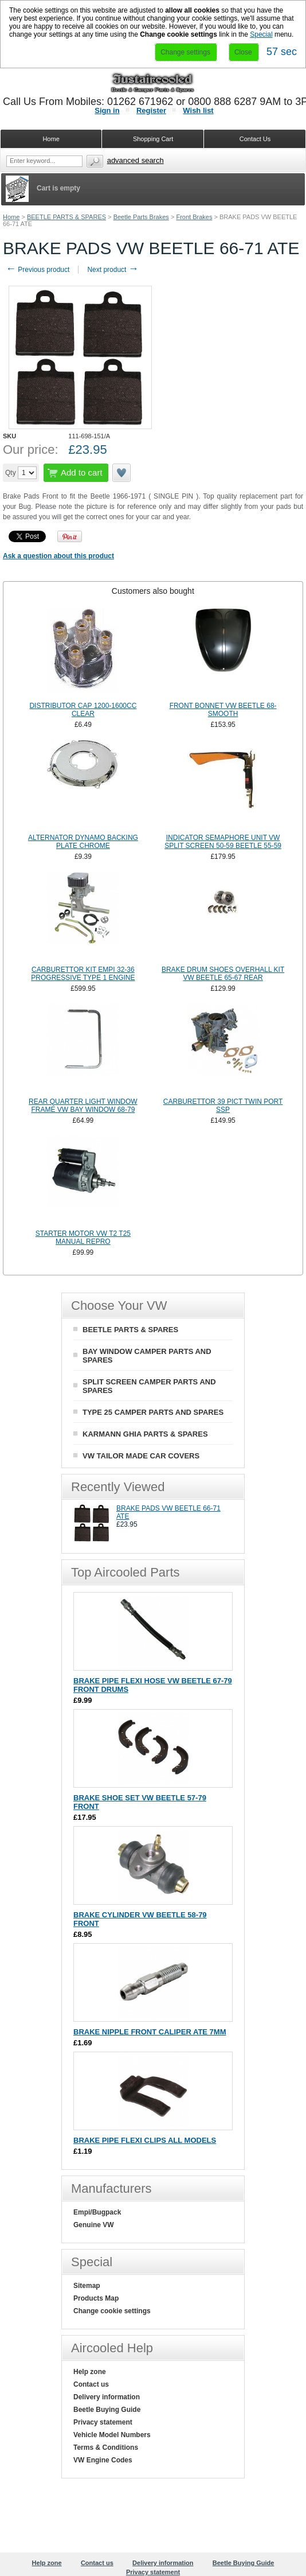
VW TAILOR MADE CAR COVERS (141, 1456)
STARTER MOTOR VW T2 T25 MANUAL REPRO (83, 1237)
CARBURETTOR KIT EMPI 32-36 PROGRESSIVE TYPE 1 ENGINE (83, 974)
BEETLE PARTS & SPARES (66, 216)
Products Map (96, 2298)
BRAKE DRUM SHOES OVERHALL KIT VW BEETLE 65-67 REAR (223, 974)
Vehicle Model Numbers (112, 2435)
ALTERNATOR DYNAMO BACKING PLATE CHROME (83, 842)
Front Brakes (194, 216)
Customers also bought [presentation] (153, 591)
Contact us (91, 2384)
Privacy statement (102, 2422)
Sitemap (86, 2286)
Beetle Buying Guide (106, 2410)
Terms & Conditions (105, 2447)
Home (11, 216)
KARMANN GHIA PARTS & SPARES (145, 1434)
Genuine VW (93, 2225)
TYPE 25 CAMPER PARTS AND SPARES (153, 1412)
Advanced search (135, 160)
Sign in (107, 110)
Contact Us (255, 138)
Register (151, 110)
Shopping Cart (153, 138)
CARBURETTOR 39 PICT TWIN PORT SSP (223, 1106)
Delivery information (106, 2397)
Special (261, 34)
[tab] (153, 591)
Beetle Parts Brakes (141, 216)
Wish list (198, 110)
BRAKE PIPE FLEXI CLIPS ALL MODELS (144, 2140)
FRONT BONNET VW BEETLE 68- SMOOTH (223, 710)
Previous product (37, 270)
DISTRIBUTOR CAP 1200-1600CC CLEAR (82, 710)
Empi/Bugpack (97, 2212)
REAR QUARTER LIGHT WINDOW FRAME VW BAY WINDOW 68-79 (83, 1106)
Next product (112, 270)
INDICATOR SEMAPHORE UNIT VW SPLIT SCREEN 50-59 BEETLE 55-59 (222, 842)
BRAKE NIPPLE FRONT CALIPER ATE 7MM (149, 2032)
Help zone (89, 2372)
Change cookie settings (112, 2311)
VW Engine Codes (102, 2460)
